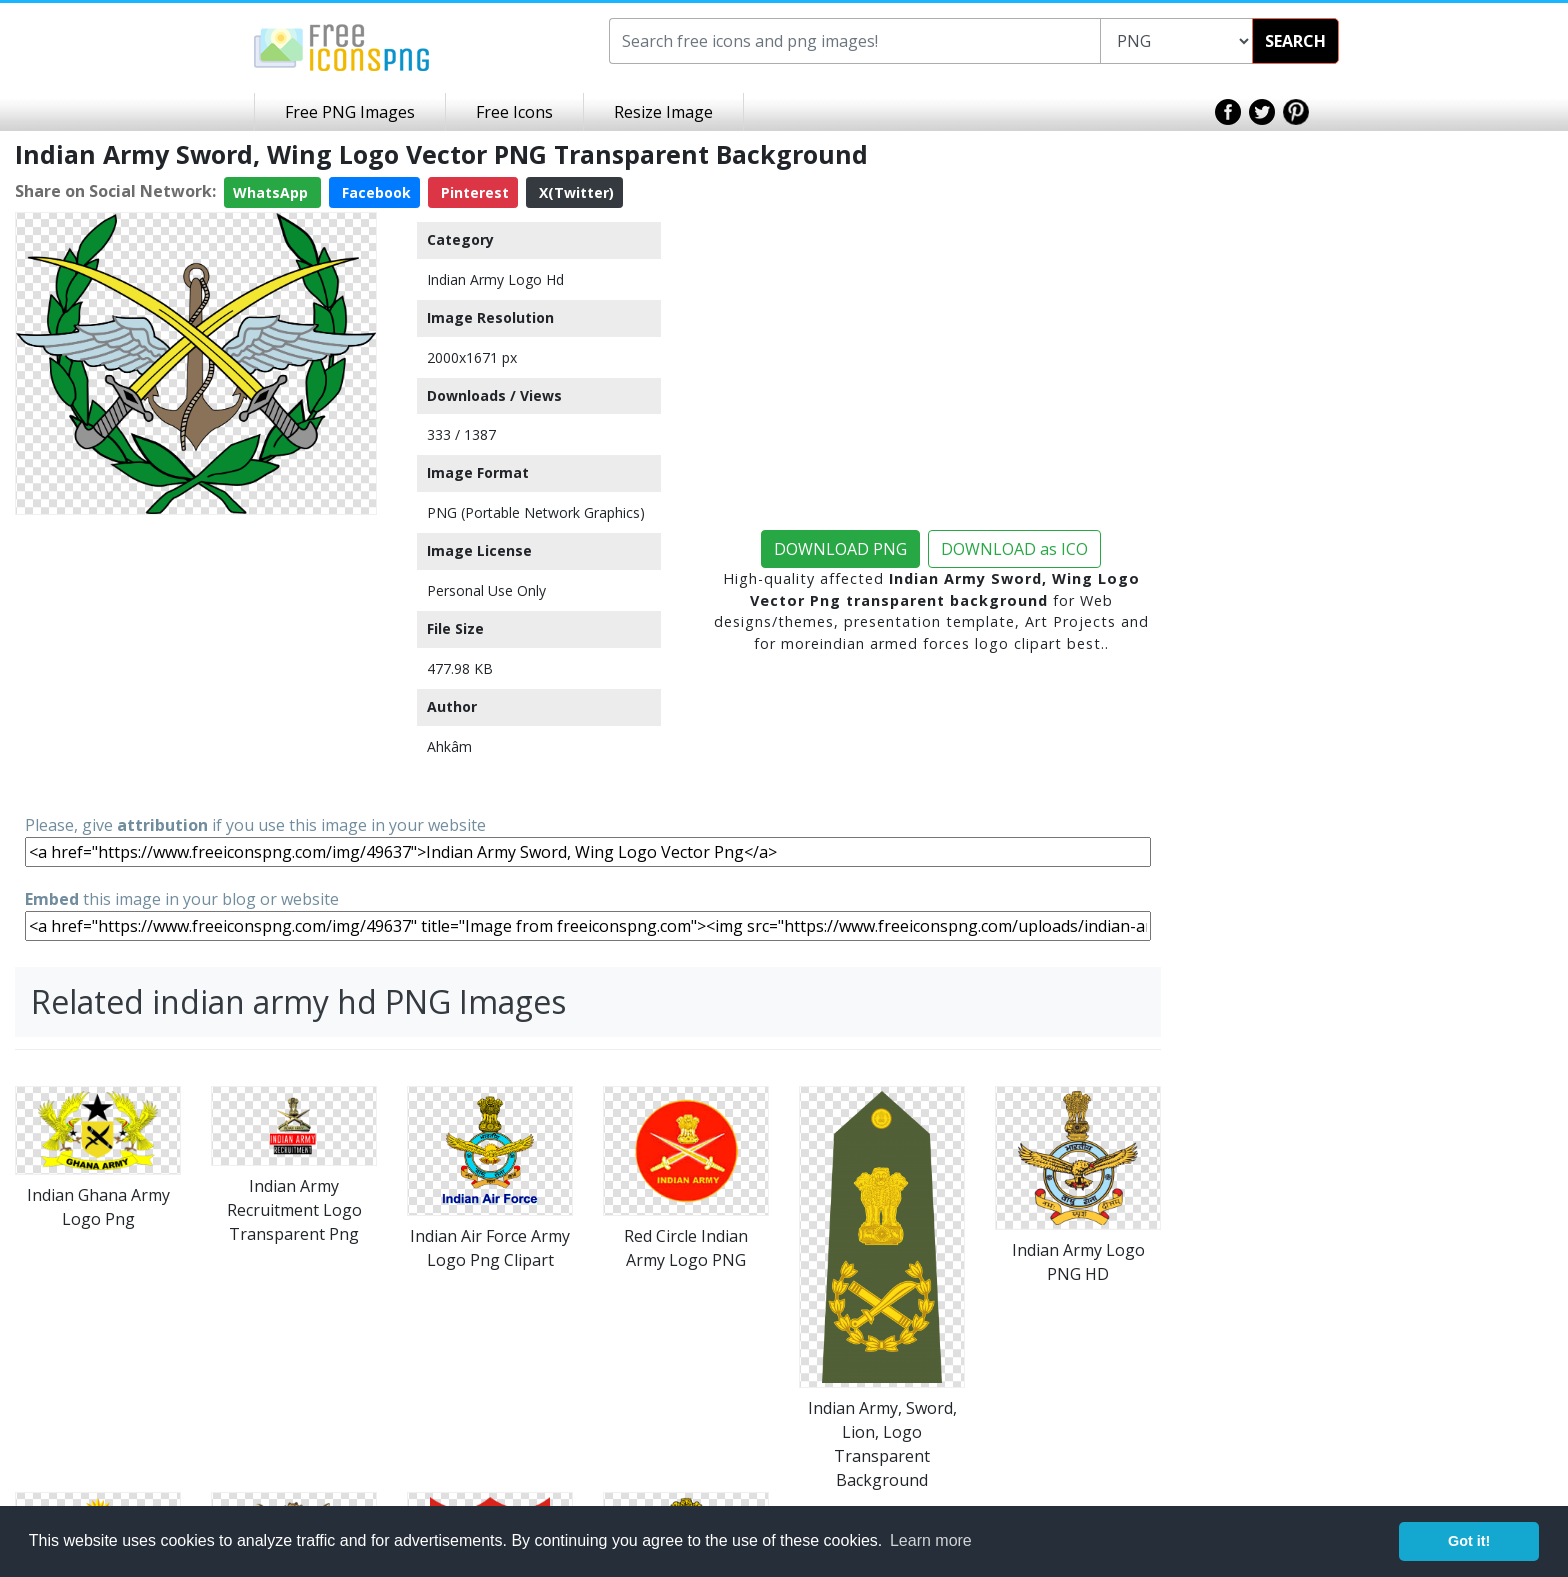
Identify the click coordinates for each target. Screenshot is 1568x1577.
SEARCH (1295, 41)
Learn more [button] (931, 1540)
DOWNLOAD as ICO (1014, 549)
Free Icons (514, 112)
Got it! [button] (1469, 1541)
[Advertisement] (196, 663)
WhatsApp (272, 192)
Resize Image (663, 112)
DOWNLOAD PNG (840, 549)
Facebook (374, 192)
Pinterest (473, 192)
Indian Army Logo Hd (495, 279)
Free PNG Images (350, 112)
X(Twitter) (574, 192)
